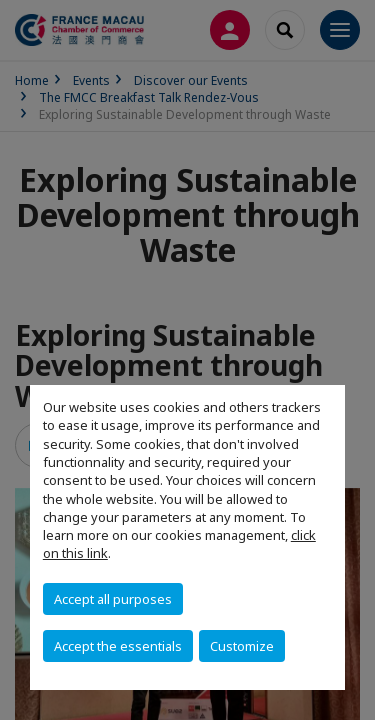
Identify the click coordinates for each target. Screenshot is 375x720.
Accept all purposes (113, 599)
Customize (242, 646)
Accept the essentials (118, 646)
